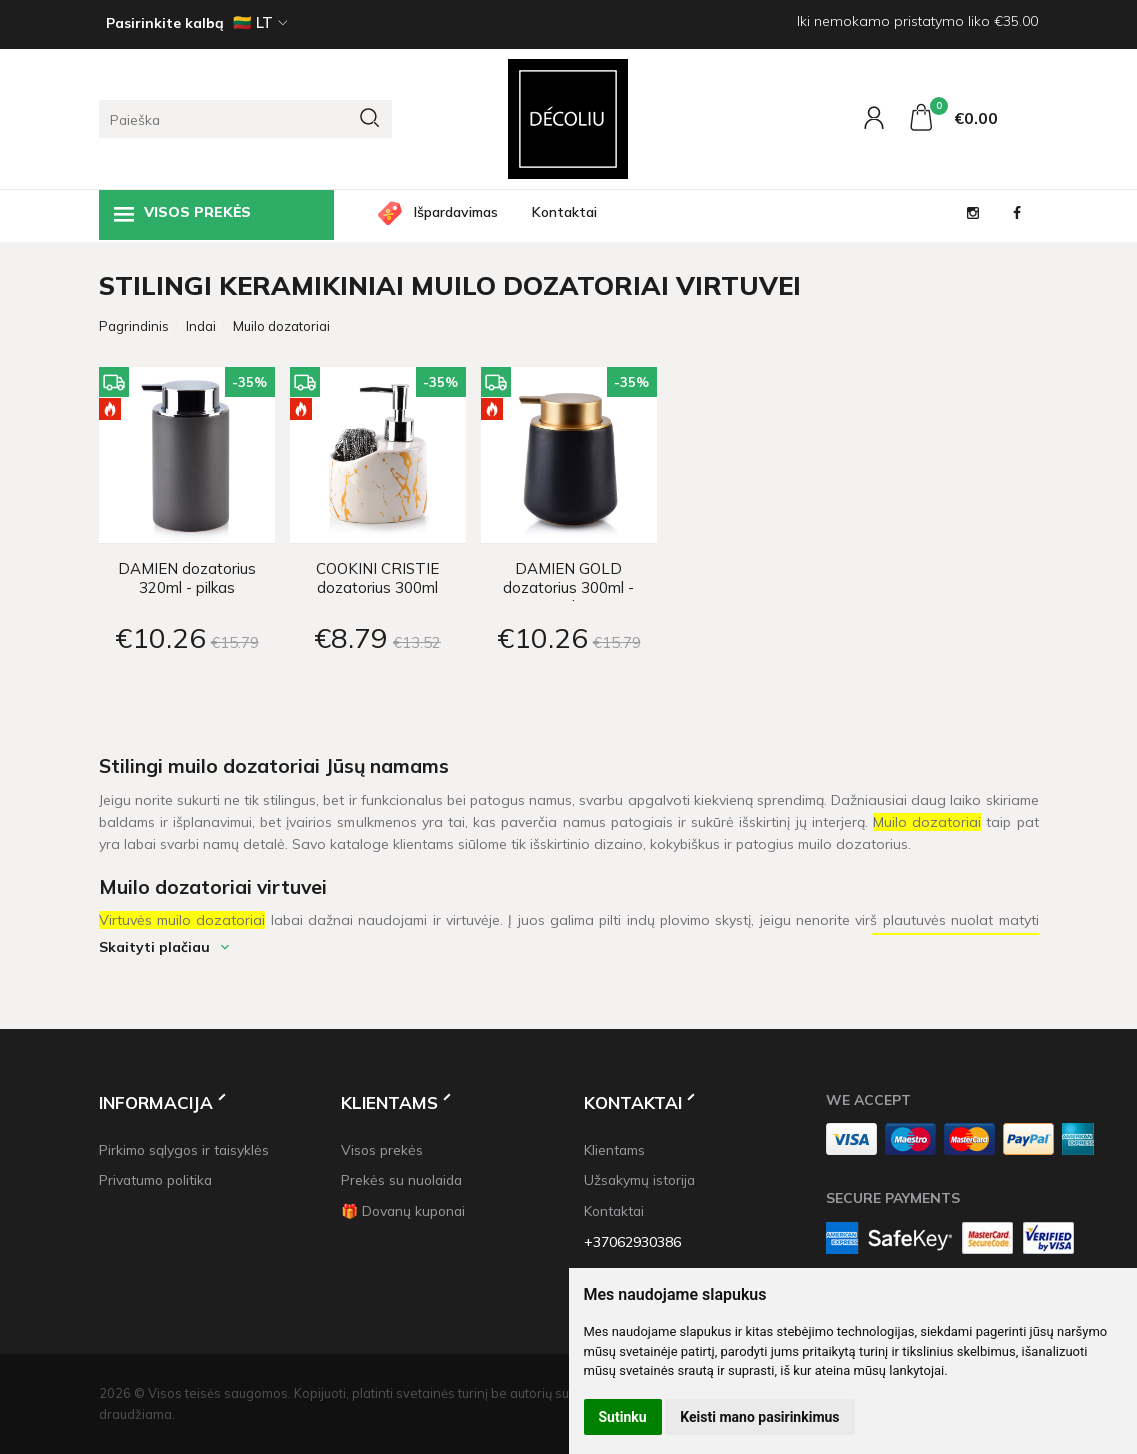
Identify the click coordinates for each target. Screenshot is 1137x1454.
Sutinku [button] (623, 1417)
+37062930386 (632, 1241)
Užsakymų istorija (639, 1179)
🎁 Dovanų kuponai (403, 1210)
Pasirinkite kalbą (165, 23)
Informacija (156, 1102)
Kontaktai (564, 212)
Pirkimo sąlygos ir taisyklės (184, 1149)
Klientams (389, 1102)
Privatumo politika (155, 1179)
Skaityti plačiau (154, 946)
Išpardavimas (456, 212)
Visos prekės (182, 214)
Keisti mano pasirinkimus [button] (759, 1417)
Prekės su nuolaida (401, 1179)
